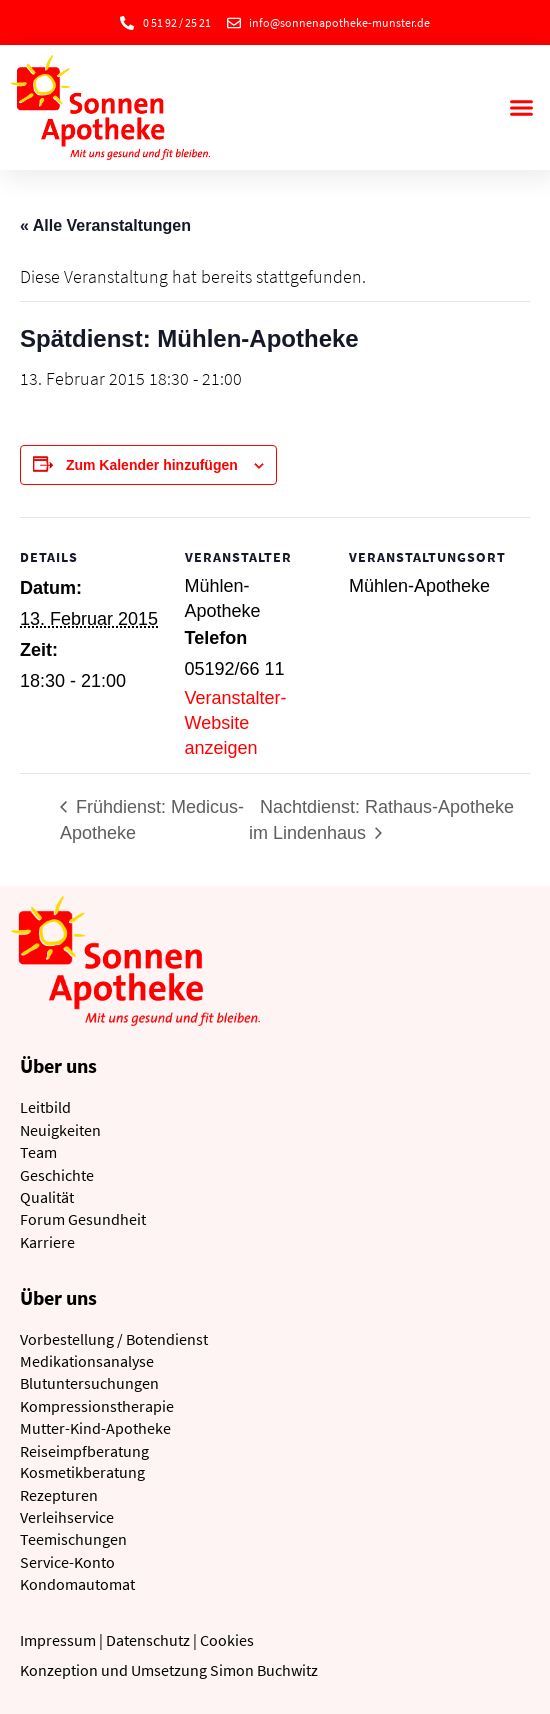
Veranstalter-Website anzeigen (236, 723)
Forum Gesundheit (83, 1219)
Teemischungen (73, 1539)
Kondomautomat (77, 1584)
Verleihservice (67, 1517)
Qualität (47, 1197)
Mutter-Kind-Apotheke (95, 1428)
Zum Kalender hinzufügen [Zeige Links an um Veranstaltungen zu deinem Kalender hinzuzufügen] (152, 465)
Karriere (47, 1242)
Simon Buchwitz (264, 1670)
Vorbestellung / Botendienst (114, 1339)
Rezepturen (59, 1495)
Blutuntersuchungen (89, 1383)
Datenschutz (148, 1640)
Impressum (58, 1640)
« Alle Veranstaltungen (105, 225)
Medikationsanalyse (87, 1361)
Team (38, 1152)
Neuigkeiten (60, 1130)
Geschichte (57, 1175)
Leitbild (45, 1107)
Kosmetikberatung (82, 1472)
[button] (522, 108)
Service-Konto (67, 1562)
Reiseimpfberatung (84, 1451)
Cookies (227, 1640)
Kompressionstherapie (97, 1406)
